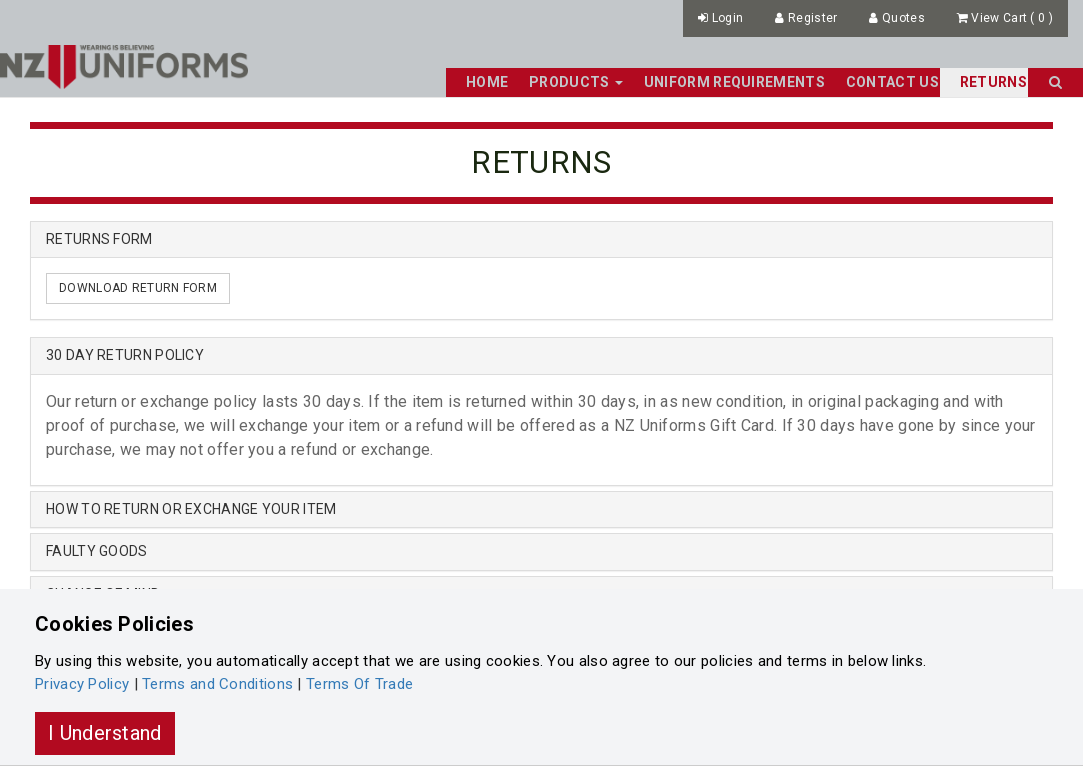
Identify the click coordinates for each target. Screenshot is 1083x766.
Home (487, 82)
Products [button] (576, 82)
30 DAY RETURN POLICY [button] (125, 355)
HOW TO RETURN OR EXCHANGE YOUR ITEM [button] (191, 509)
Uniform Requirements (734, 82)
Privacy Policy (82, 684)
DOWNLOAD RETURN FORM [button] (138, 288)
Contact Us (892, 82)
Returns (993, 82)
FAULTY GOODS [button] (97, 551)
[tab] (541, 355)
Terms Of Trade (359, 684)
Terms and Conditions (217, 684)
